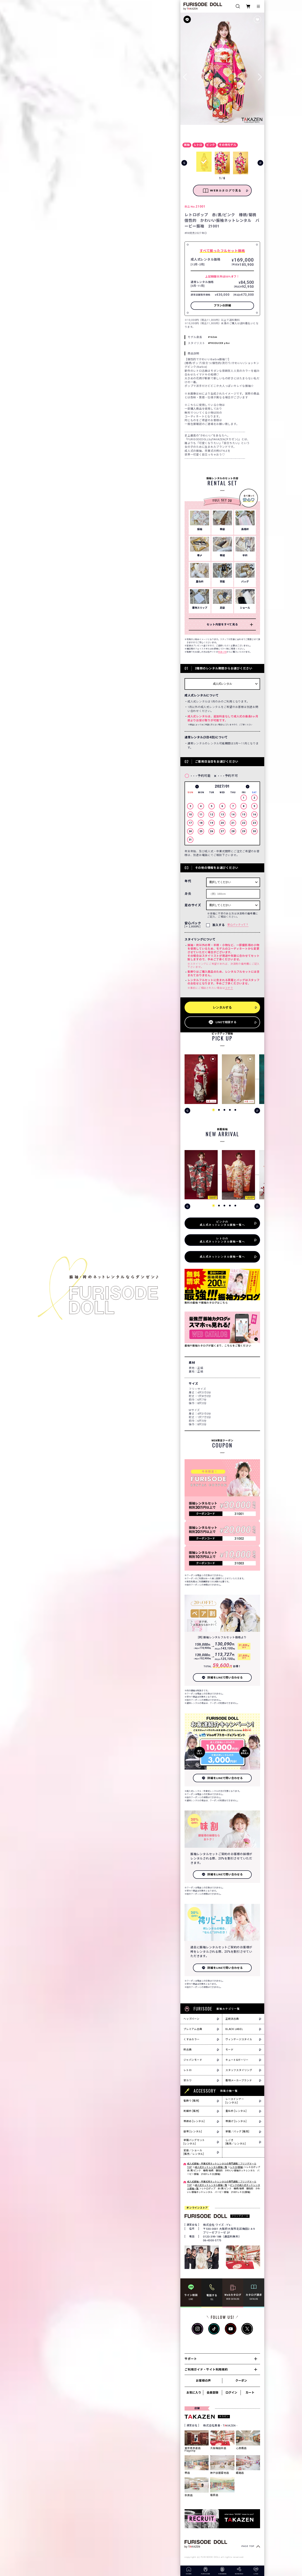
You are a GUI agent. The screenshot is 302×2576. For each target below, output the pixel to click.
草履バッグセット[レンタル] (194, 2142)
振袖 (187, 144)
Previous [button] (197, 786)
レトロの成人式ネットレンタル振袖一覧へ (222, 1240)
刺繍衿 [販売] (191, 2111)
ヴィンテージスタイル (238, 2039)
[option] (222, 814)
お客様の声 (203, 2380)
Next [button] (248, 786)
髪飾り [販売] (191, 2100)
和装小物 (222, 652)
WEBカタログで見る (222, 191)
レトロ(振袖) (236, 2167)
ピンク (210, 144)
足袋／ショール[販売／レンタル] (194, 2152)
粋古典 (187, 2049)
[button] (260, 75)
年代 (188, 881)
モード (229, 2049)
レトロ (198, 144)
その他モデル (227, 144)
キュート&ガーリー (237, 2059)
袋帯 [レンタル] (193, 2131)
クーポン (241, 2380)
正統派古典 (232, 2018)
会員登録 (212, 2392)
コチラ (229, 987)
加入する (215, 924)
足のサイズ (193, 905)
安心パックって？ (238, 924)
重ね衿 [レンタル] (236, 2111)
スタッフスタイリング (238, 2070)
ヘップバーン (191, 2018)
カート (250, 2392)
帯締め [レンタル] (194, 2121)
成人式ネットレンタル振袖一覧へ (222, 1256)
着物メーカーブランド (238, 2080)
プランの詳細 (222, 305)
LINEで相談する (226, 1022)
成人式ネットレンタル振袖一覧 (211, 2167)
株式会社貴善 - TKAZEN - (220, 2425)
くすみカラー (192, 2039)
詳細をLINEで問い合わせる (225, 1677)
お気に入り (193, 2392)
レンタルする (222, 1007)
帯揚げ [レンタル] (236, 2121)
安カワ (187, 2080)
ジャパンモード (193, 2059)
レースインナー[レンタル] (234, 2101)
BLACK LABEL (234, 2029)
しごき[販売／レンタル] (235, 2142)
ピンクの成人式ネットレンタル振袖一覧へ (222, 1223)
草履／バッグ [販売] (237, 2131)
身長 (188, 893)
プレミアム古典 (193, 2029)
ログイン (231, 2392)
